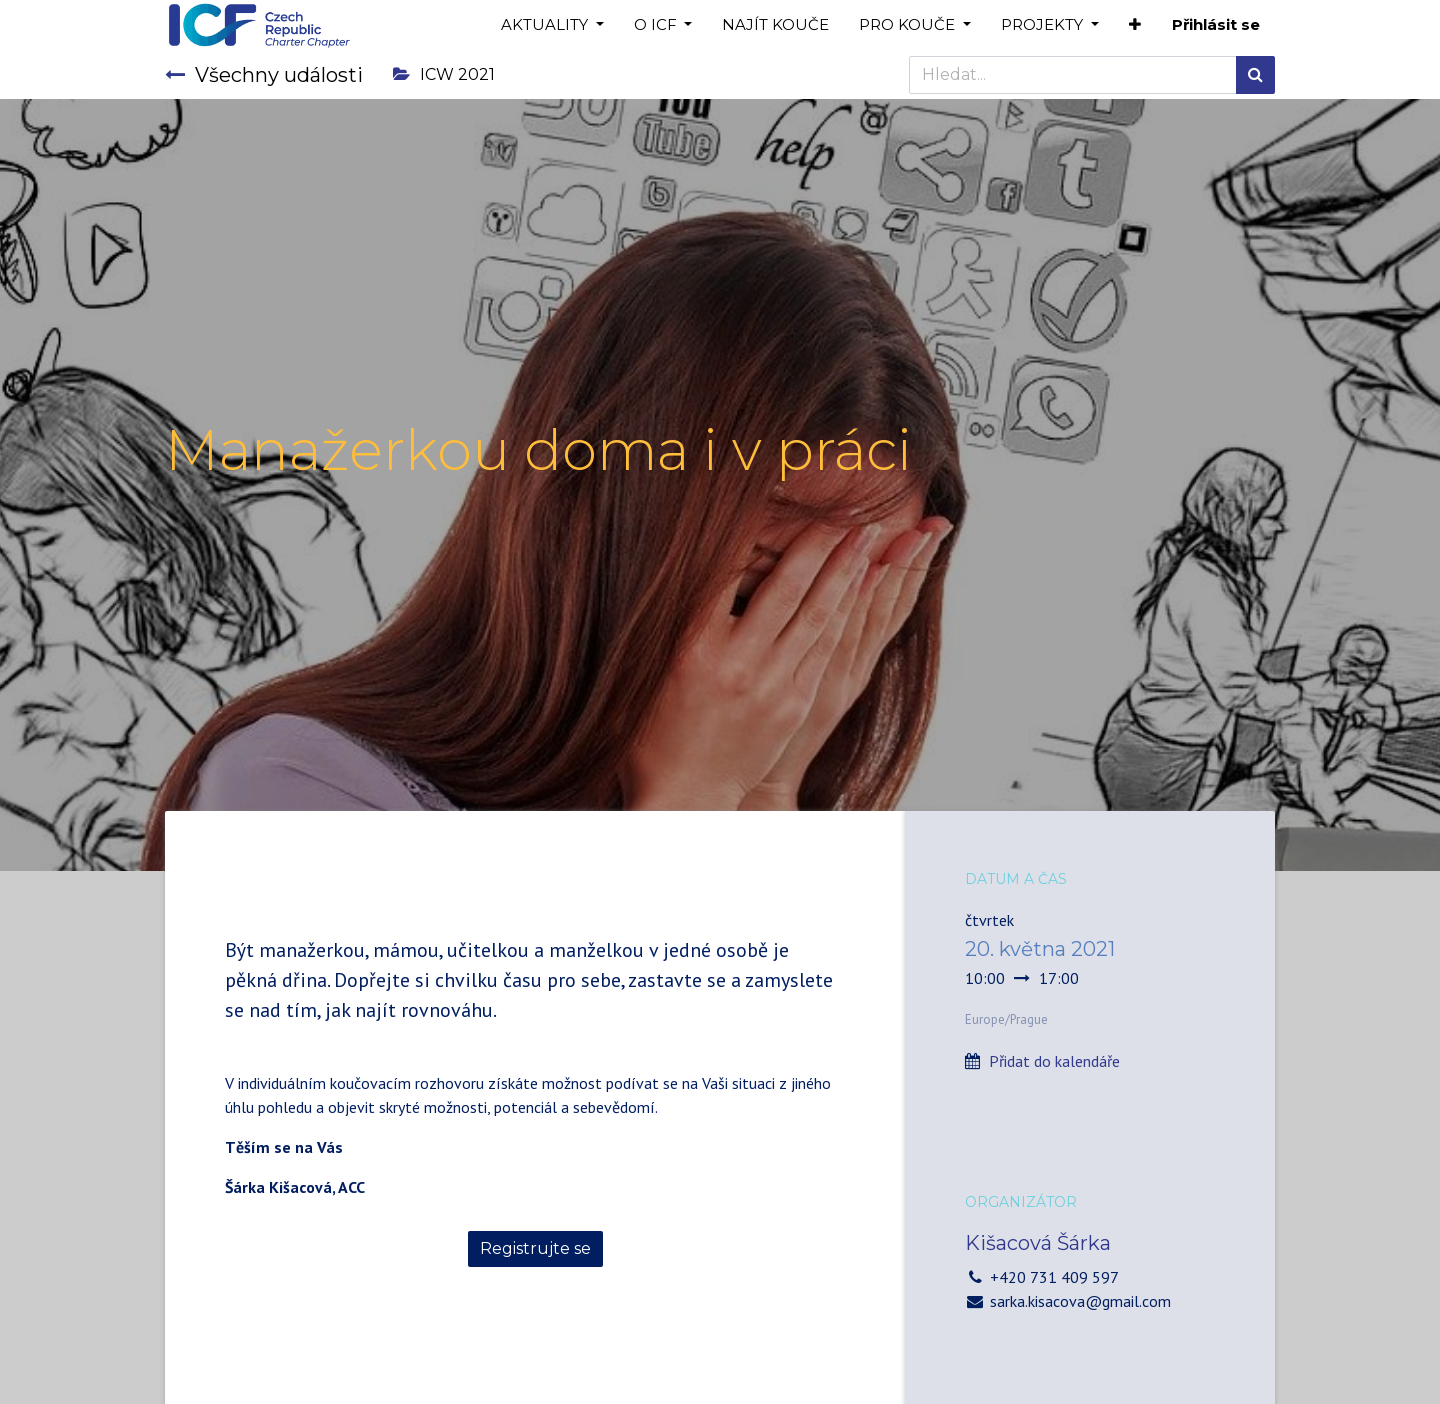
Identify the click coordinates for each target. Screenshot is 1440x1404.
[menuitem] (775, 25)
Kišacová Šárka (1038, 1243)
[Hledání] (1255, 75)
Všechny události (264, 75)
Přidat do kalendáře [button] (1054, 1061)
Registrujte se (535, 1248)
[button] (1135, 25)
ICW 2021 (444, 74)
